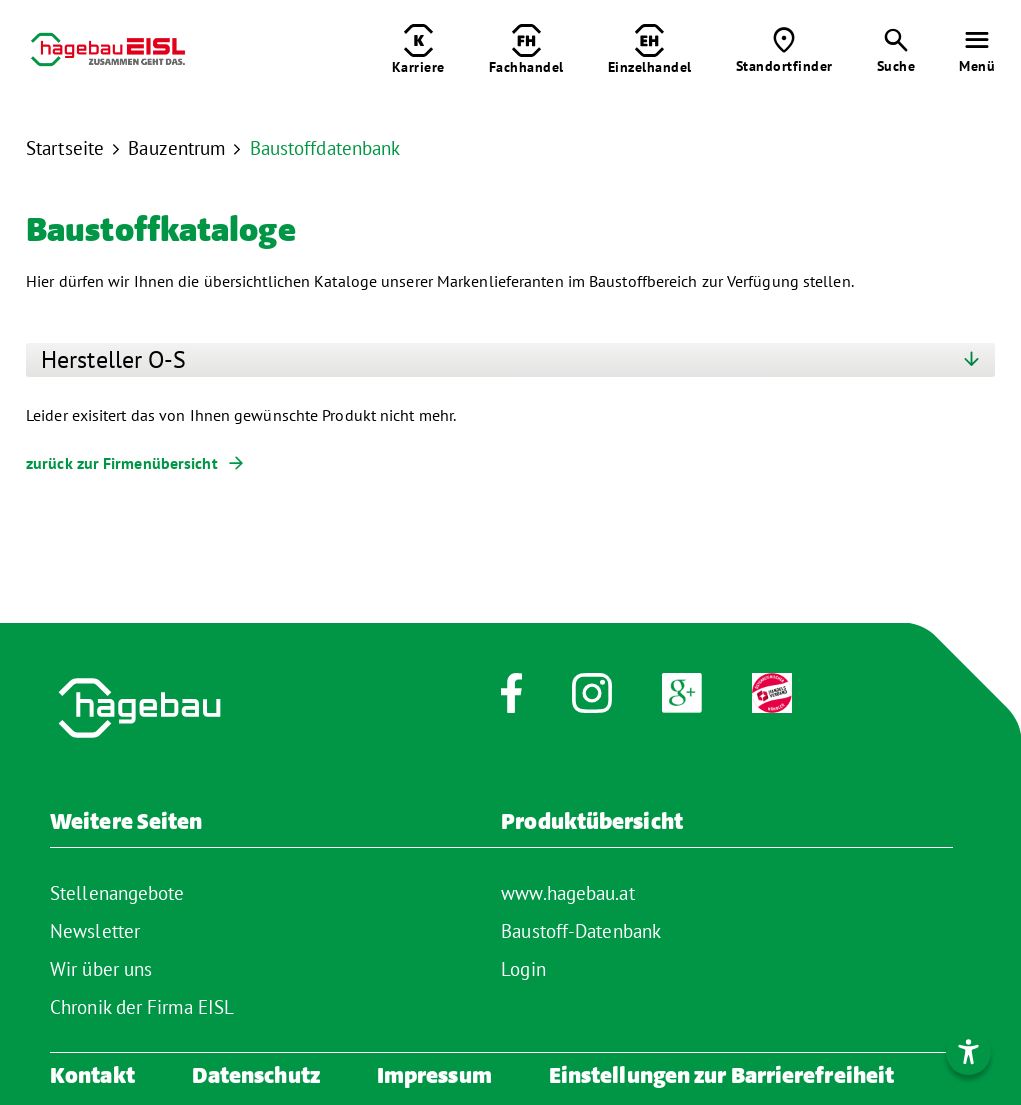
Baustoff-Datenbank (581, 931)
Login (523, 969)
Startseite (65, 148)
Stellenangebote (117, 893)
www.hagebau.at (567, 893)
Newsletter (95, 931)
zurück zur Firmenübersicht (122, 463)
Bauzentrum (176, 148)
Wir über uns (101, 969)
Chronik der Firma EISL (142, 1007)
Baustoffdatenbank (325, 148)
